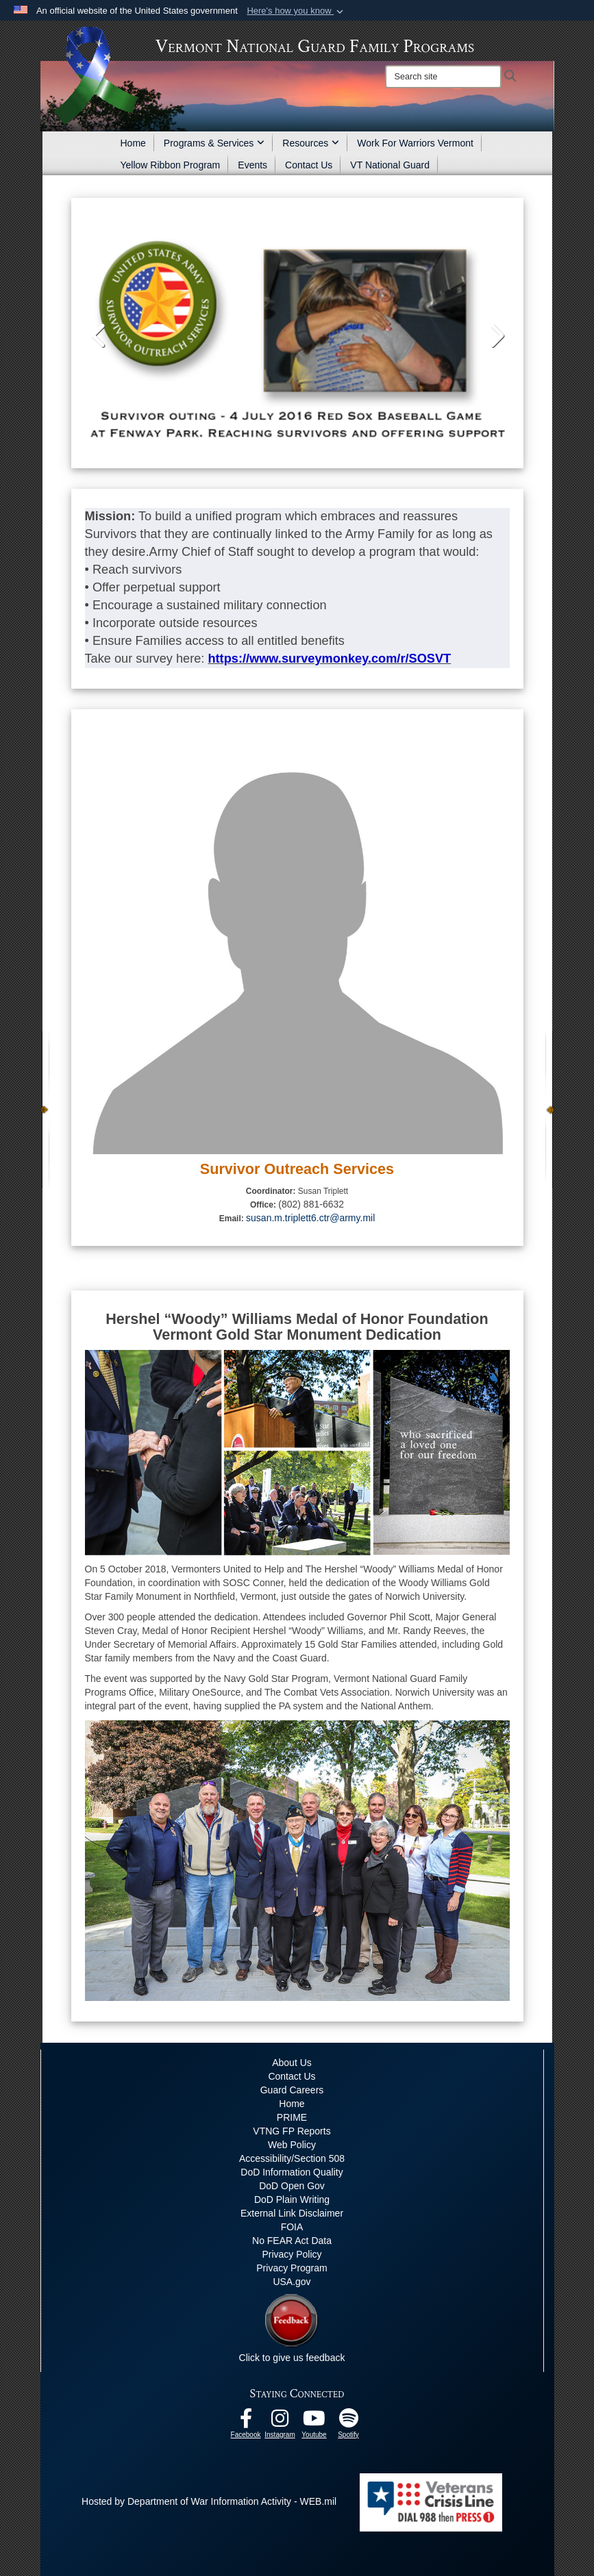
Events (252, 165)
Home (133, 143)
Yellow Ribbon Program (171, 165)
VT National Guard (390, 165)
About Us (292, 2062)
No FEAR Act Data (292, 2240)
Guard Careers (292, 2089)
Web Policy (292, 2144)
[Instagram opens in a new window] (280, 2421)
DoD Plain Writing (292, 2199)
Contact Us (308, 165)
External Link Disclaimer (291, 2213)
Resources (310, 143)
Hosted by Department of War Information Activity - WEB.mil (209, 2501)
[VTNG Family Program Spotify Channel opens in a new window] (349, 2421)
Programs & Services (214, 143)
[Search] (443, 76)
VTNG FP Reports (291, 2131)
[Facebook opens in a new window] (246, 2421)
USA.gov (291, 2281)
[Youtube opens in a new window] (314, 2421)
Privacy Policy (291, 2254)
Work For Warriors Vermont (415, 143)
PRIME (292, 2117)
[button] (296, 11)
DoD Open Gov (292, 2185)
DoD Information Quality (291, 2172)
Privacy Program (291, 2267)
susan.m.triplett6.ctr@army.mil (310, 1217)
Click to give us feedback (292, 2357)
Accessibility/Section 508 (292, 2158)
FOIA (292, 2226)
